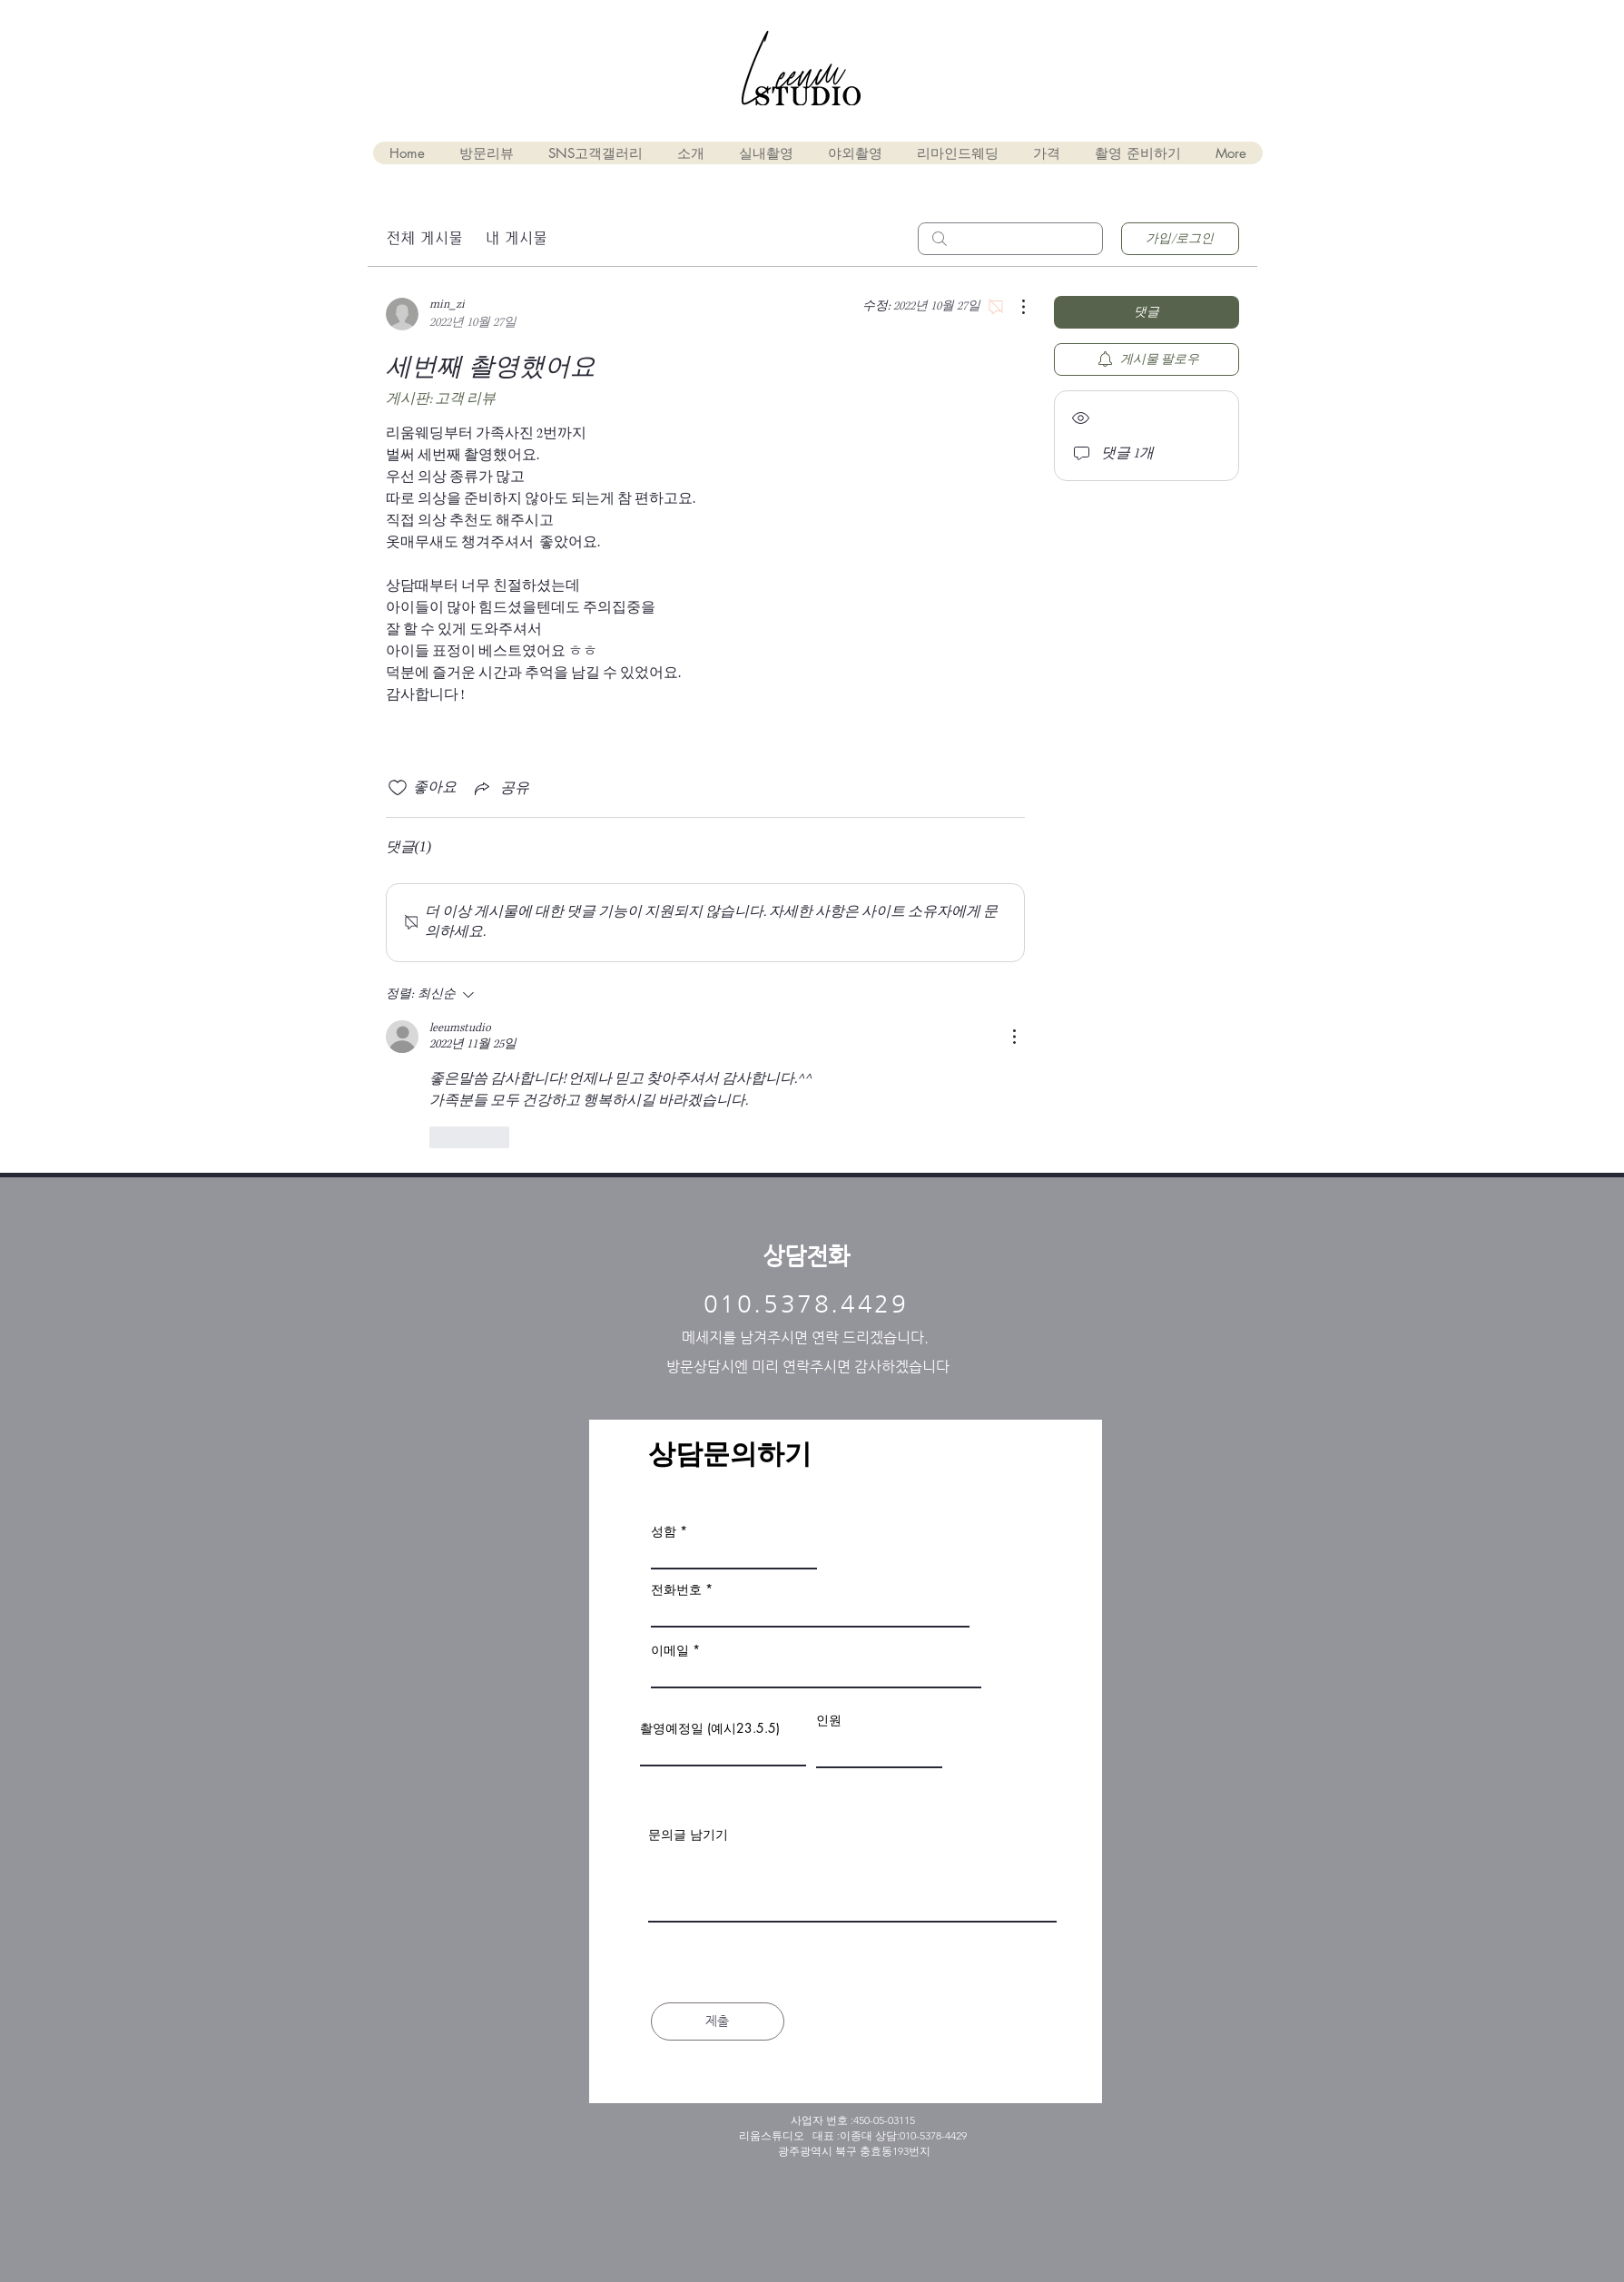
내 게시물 (516, 238)
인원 (829, 1720)
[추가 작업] (1014, 307)
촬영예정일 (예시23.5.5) (710, 1728)
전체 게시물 (424, 238)
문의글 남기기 (688, 1834)
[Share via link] (500, 788)
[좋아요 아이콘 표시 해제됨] (397, 788)
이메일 (670, 1650)
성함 (663, 1531)
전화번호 (676, 1589)
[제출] (717, 2021)
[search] (1010, 238)
